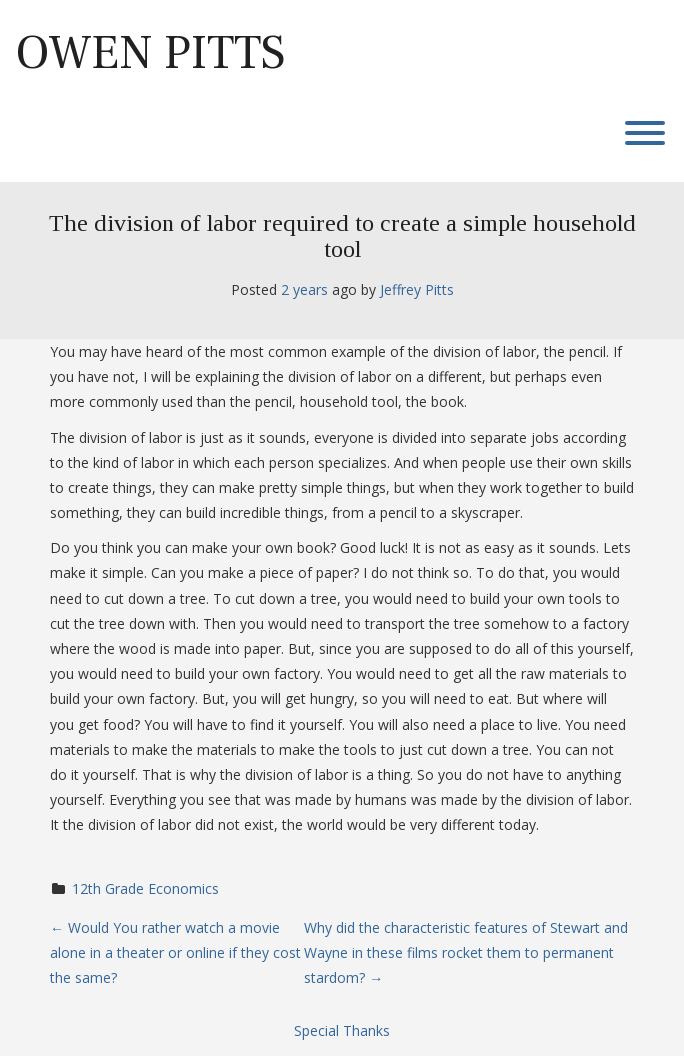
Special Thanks (342, 1030)
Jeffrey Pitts (417, 289)
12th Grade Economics (145, 888)
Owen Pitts (150, 53)
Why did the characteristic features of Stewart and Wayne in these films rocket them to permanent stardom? (466, 952)
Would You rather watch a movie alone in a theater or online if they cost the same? (175, 952)
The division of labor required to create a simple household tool (342, 236)
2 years (304, 289)
